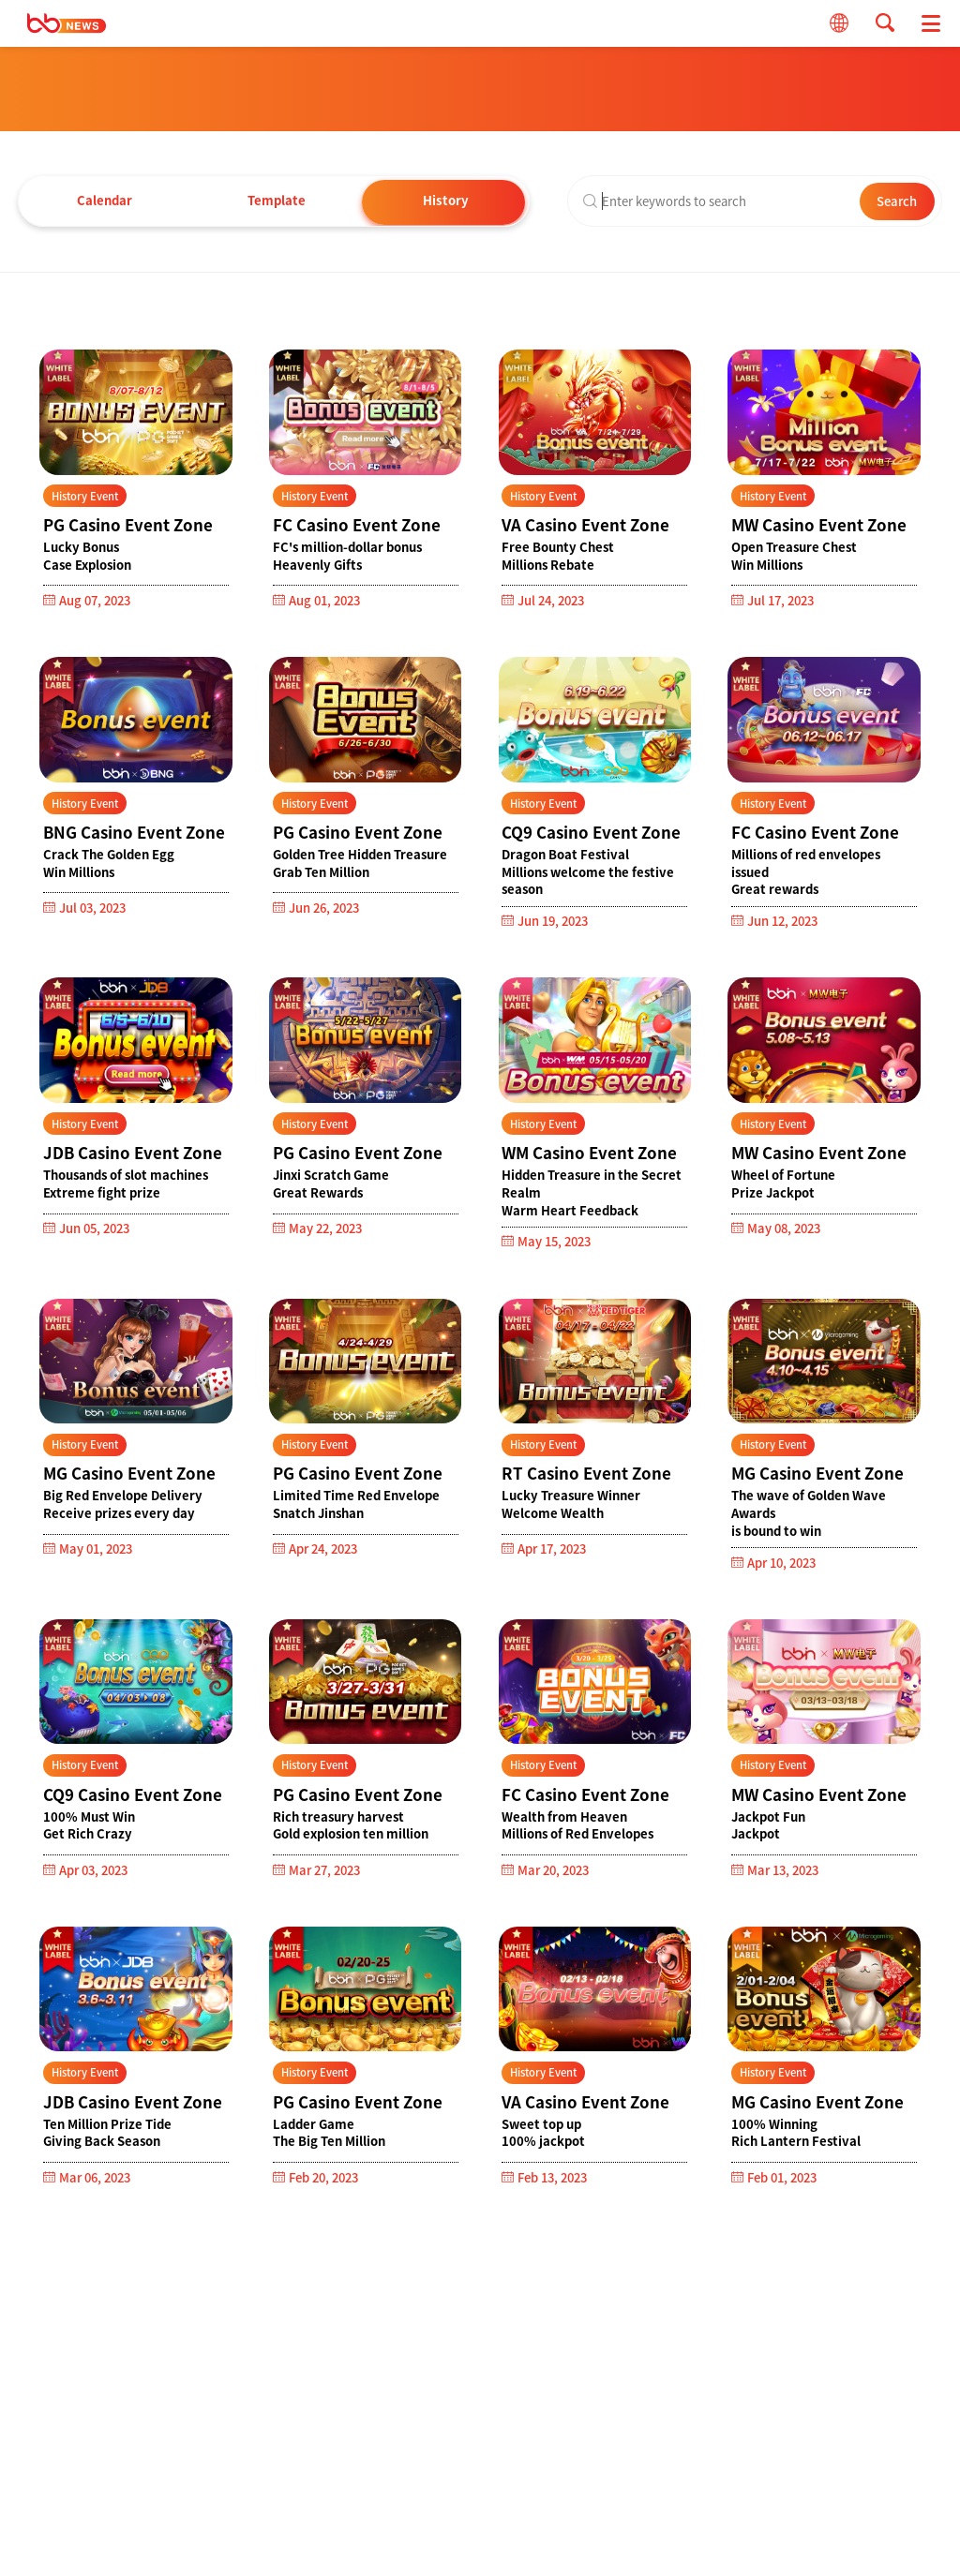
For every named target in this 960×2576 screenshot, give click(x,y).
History (449, 200)
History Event (85, 495)
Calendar (104, 200)
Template (277, 200)
